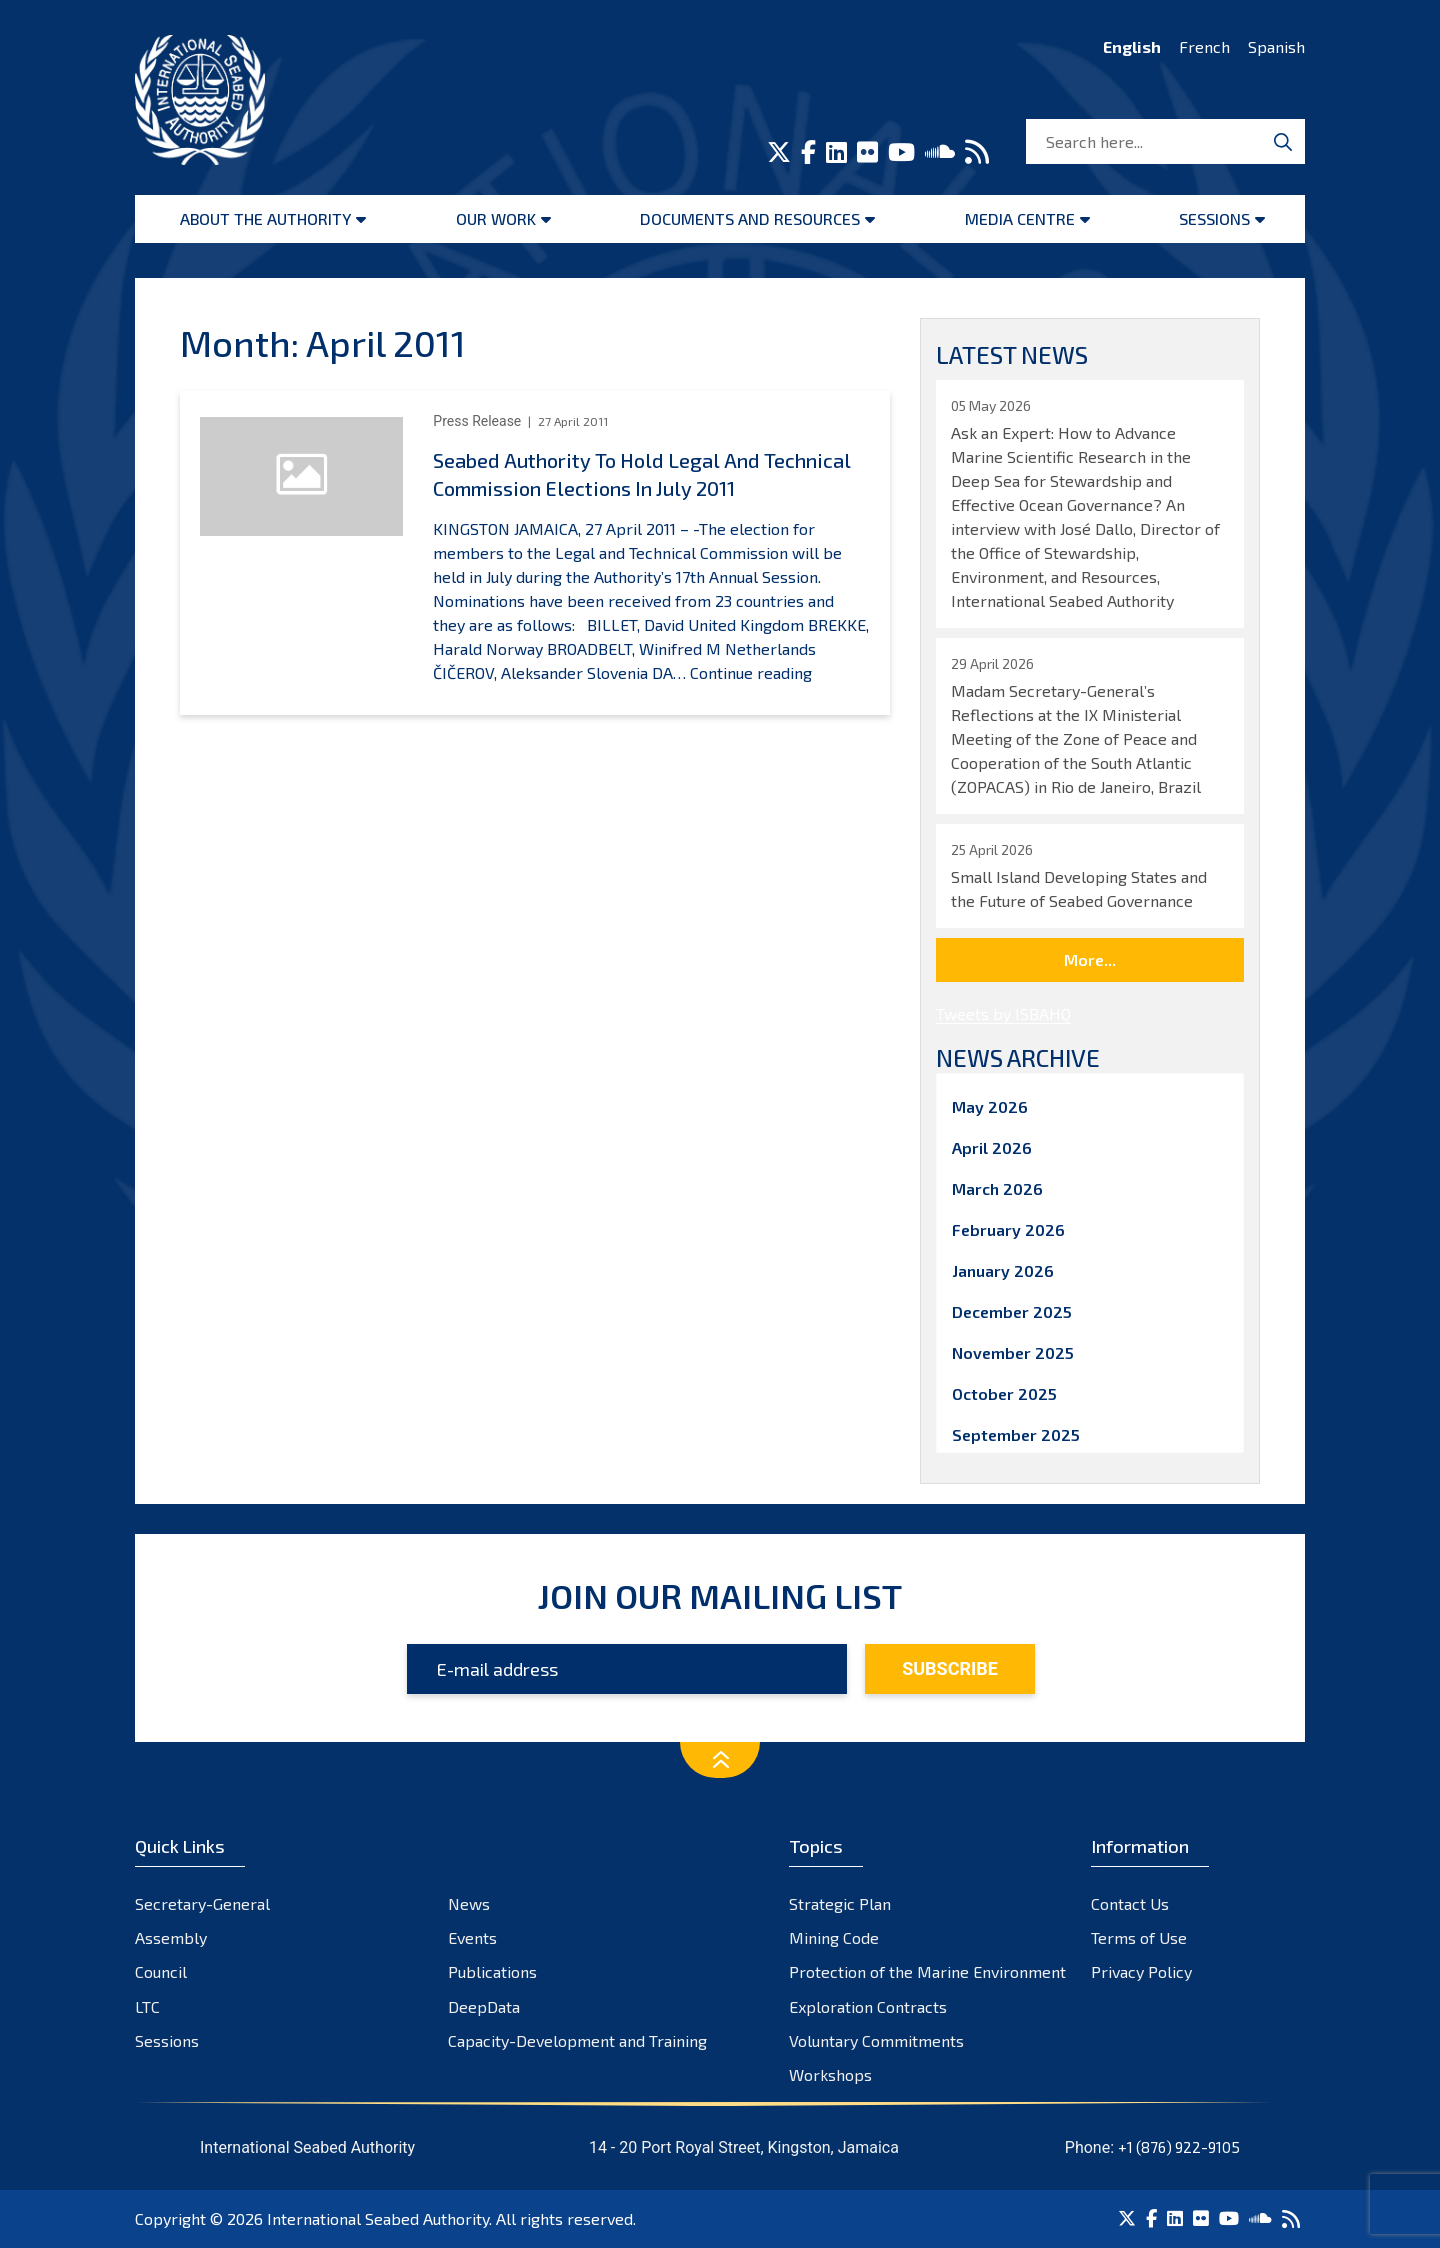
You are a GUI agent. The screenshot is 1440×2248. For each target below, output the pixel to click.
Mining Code (834, 1937)
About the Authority (265, 218)
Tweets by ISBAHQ (1003, 1013)
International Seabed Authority (378, 2218)
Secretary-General (202, 1903)
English (1132, 46)
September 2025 (1016, 1434)
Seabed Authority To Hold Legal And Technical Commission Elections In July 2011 (642, 474)
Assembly (171, 1937)
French (1204, 46)
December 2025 (1012, 1311)
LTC (147, 2006)
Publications (492, 1971)
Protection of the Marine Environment (927, 1971)
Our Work (496, 218)
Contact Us (1130, 1903)
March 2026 (997, 1188)
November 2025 (1013, 1352)
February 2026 (1008, 1229)
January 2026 (1003, 1270)
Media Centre (1020, 218)
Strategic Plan (840, 1903)
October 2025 (1004, 1393)
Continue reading (751, 672)
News (469, 1903)
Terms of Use (1139, 1937)
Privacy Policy (1141, 1971)
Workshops (830, 2074)
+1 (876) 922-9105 (1179, 2147)
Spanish (1276, 46)
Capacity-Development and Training (577, 2040)
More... (1090, 959)
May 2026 (990, 1106)
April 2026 (992, 1147)
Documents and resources (750, 218)
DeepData (484, 2006)
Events (472, 1937)
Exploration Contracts (868, 2006)
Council (161, 1971)
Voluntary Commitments (876, 2040)
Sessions (1214, 218)
